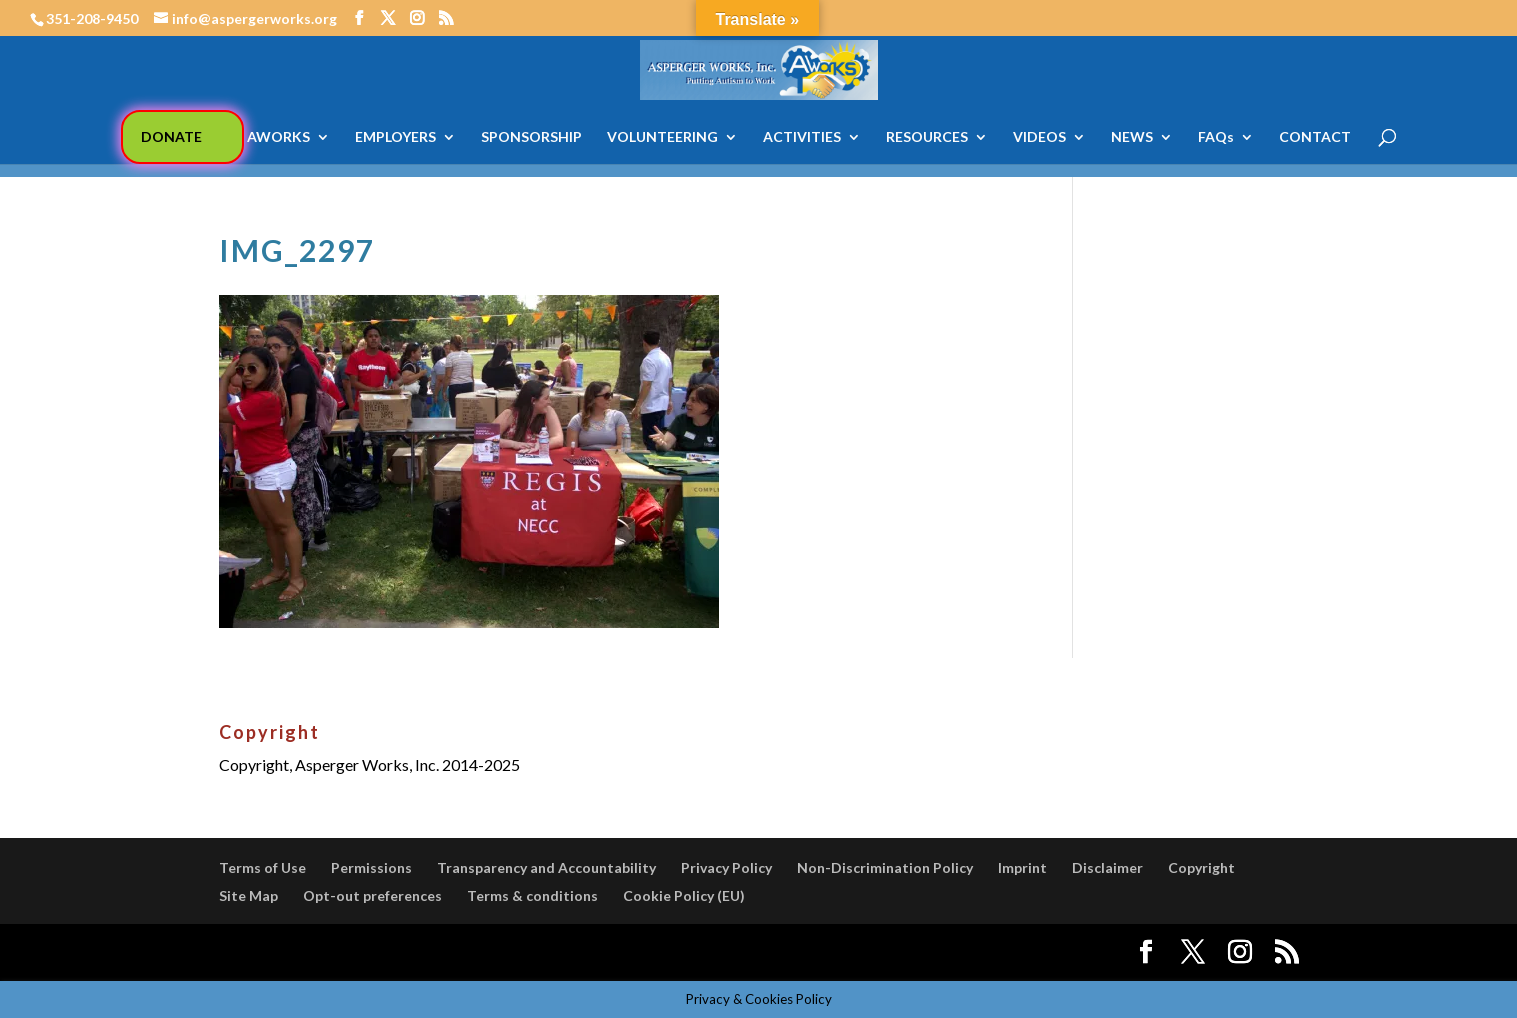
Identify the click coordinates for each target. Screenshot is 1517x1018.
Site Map (248, 895)
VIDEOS (1039, 137)
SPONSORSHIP (531, 137)
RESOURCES (927, 137)
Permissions (371, 867)
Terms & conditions (532, 895)
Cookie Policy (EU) (684, 895)
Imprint (1022, 867)
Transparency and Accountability (546, 867)
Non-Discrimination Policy (885, 867)
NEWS (1132, 137)
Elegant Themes (367, 952)
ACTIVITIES (802, 137)
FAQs (1216, 137)
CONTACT (1315, 137)
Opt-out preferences (372, 895)
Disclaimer (1107, 867)
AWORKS (278, 137)
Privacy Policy (726, 867)
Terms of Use (262, 867)
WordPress (567, 952)
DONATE (171, 136)
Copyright (1201, 867)
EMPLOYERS (395, 137)
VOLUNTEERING (662, 137)
